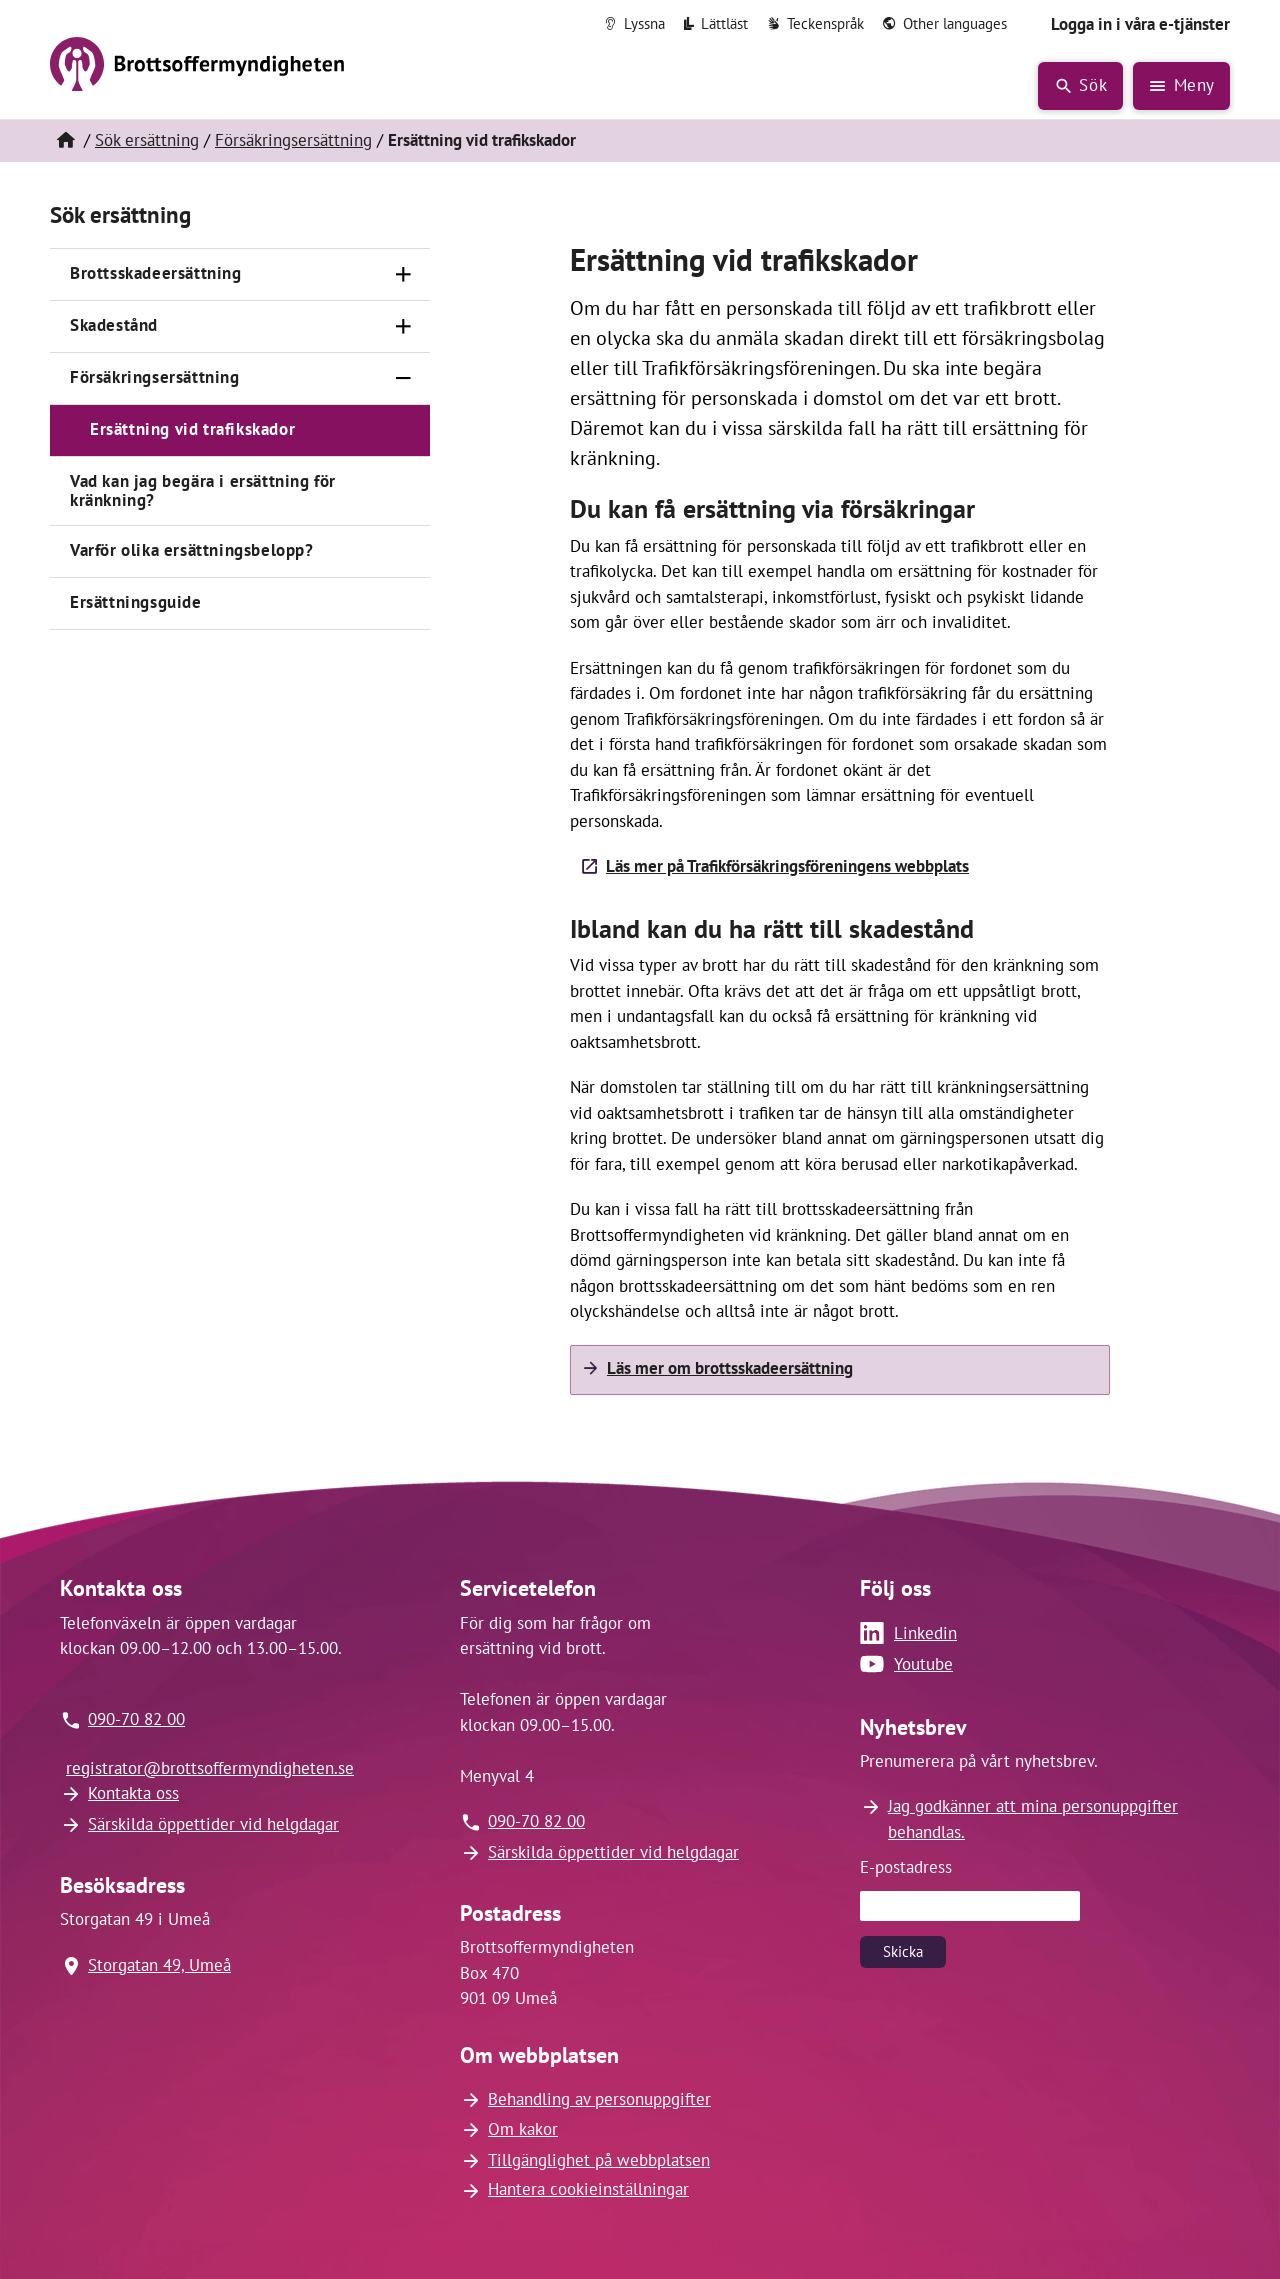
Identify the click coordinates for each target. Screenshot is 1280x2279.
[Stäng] (404, 379)
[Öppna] (404, 275)
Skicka (903, 1951)
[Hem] (65, 141)
